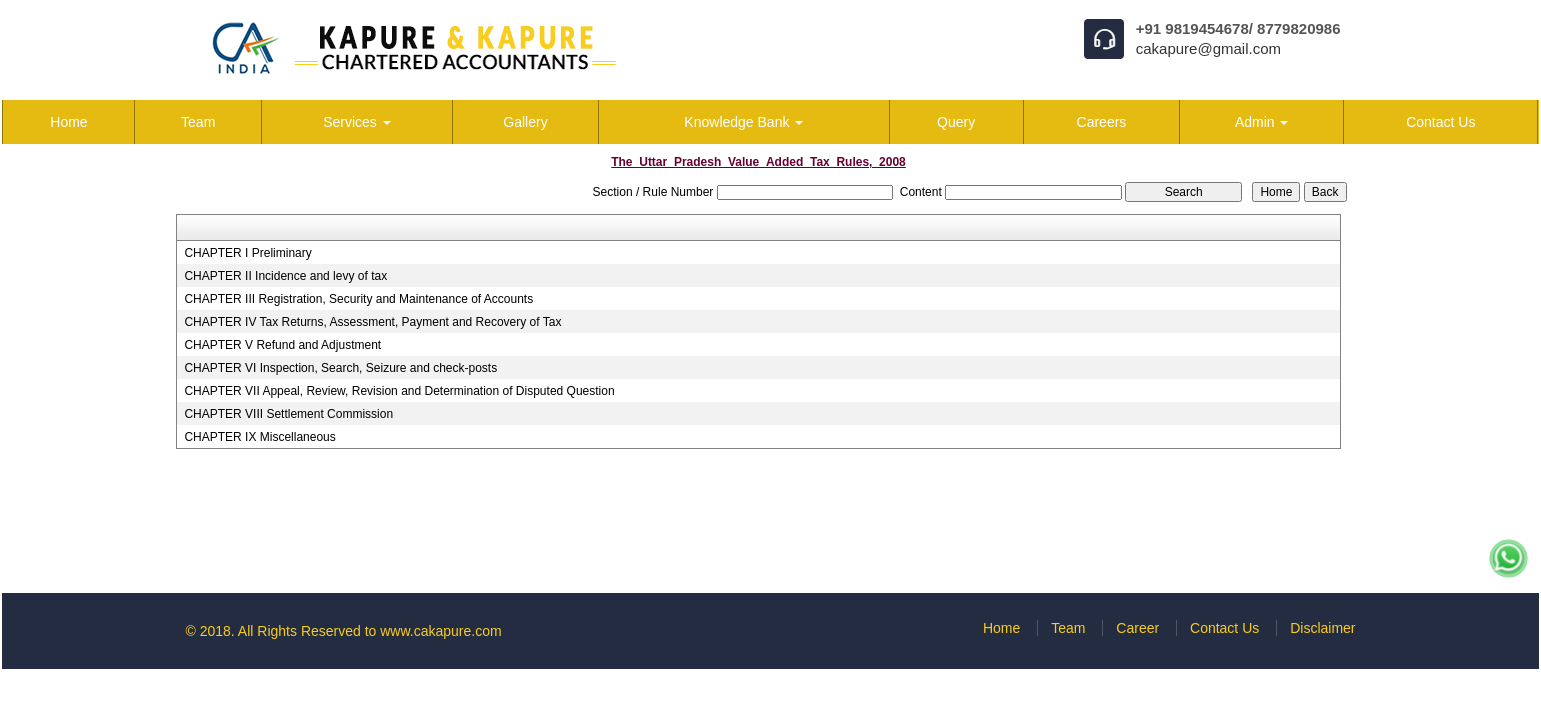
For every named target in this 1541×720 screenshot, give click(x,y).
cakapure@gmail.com (1208, 48)
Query (956, 122)
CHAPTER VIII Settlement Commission (288, 414)
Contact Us (1440, 122)
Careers (1102, 122)
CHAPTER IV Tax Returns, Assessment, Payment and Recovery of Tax (372, 322)
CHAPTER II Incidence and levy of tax (285, 276)
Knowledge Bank (743, 122)
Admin (1262, 122)
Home (68, 122)
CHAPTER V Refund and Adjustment (282, 345)
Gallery (525, 122)
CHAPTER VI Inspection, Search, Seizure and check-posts (340, 368)
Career (1137, 628)
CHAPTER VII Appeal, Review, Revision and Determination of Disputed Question (399, 391)
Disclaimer (1322, 628)
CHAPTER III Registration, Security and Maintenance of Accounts (358, 299)
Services (357, 122)
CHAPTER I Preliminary (247, 253)
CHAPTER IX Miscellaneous (259, 437)
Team (198, 122)
